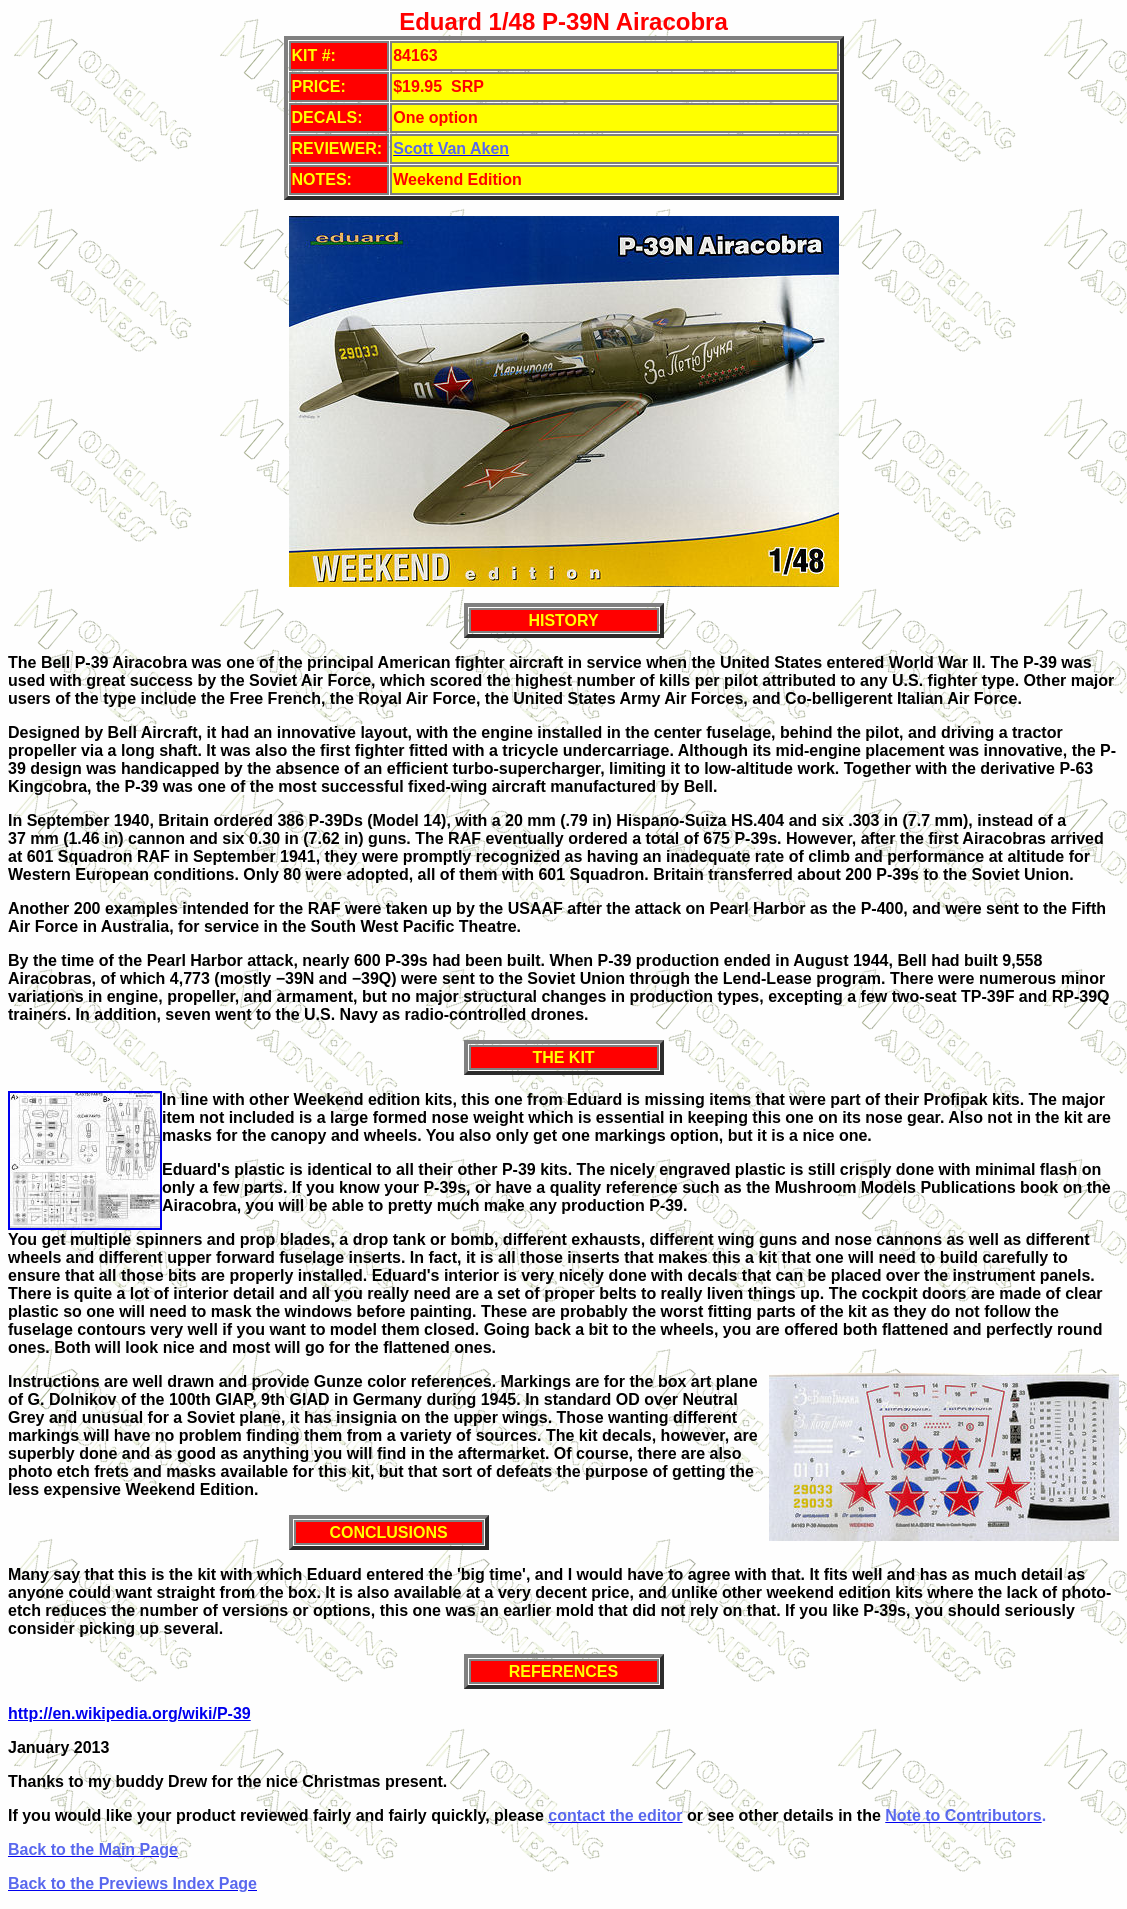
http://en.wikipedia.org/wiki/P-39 (129, 1713)
